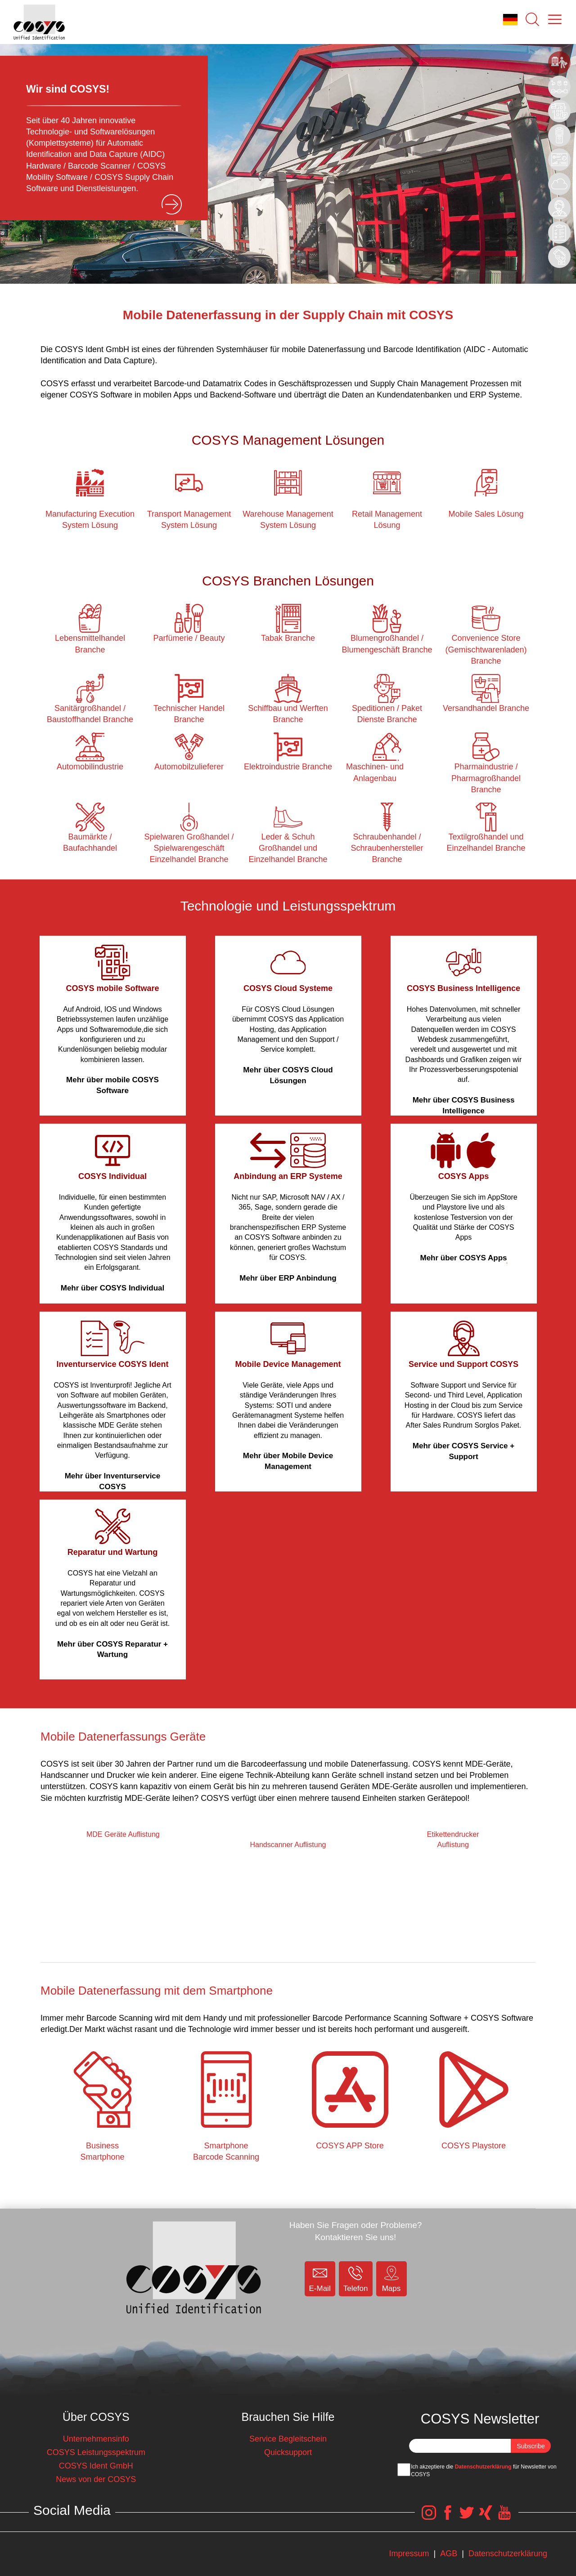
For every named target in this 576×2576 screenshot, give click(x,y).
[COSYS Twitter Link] (466, 2517)
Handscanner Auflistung (288, 1844)
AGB (448, 2553)
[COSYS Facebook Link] (448, 2517)
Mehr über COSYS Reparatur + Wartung (112, 1649)
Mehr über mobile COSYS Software (112, 1085)
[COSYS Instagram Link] (429, 2517)
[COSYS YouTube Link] (504, 2517)
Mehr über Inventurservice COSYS (113, 1481)
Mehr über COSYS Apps (463, 1258)
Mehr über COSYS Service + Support (463, 1451)
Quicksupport (288, 2452)
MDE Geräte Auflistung (123, 1834)
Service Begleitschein (288, 2438)
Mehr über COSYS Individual (112, 1288)
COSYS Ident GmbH (96, 2465)
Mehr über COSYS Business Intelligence (464, 1105)
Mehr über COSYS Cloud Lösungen (288, 1075)
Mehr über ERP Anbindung (287, 1278)
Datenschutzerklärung (483, 2467)
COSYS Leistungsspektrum (96, 2452)
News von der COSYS (96, 2479)
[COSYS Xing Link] (485, 2517)
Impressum (409, 2553)
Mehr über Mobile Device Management (288, 1461)
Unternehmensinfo (96, 2438)
